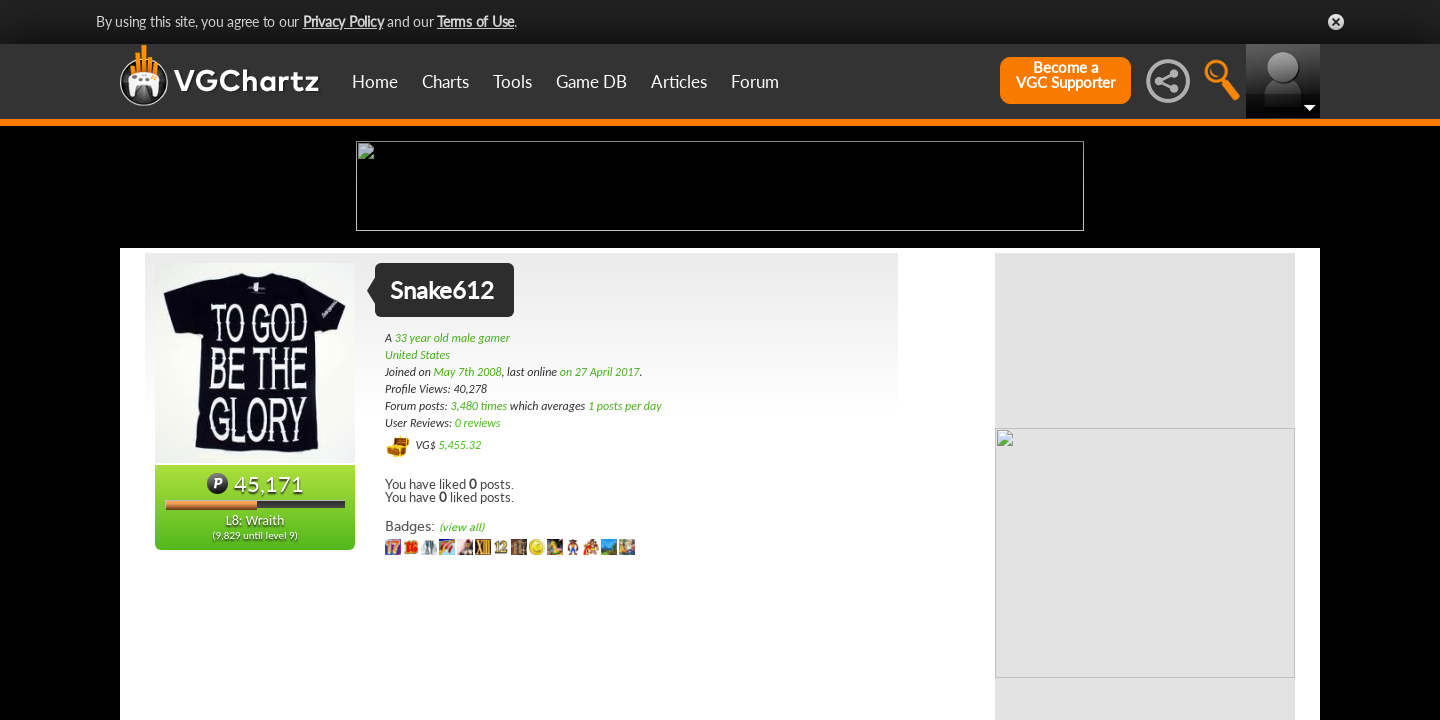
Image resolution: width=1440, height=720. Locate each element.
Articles (679, 81)
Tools (512, 81)
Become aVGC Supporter (1065, 75)
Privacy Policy (343, 21)
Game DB (591, 81)
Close (1336, 22)
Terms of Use (475, 21)
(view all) (461, 685)
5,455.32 (459, 603)
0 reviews (478, 581)
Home (375, 81)
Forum (755, 81)
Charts (445, 81)
